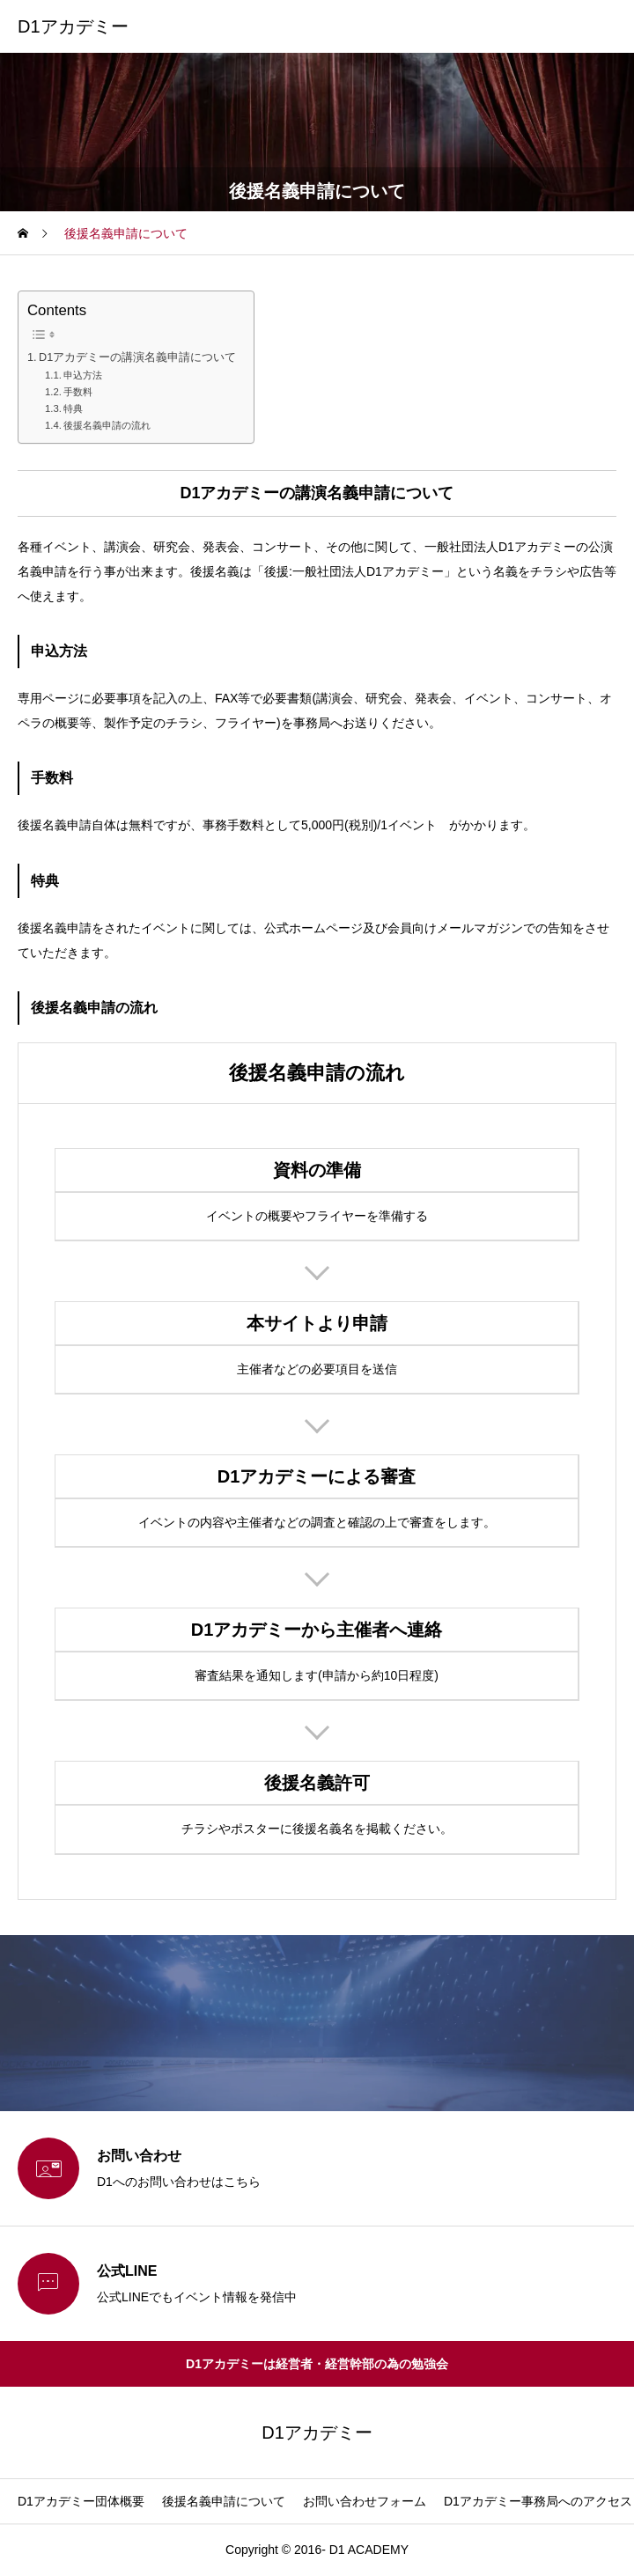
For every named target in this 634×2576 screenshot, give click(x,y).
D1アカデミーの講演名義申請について (137, 357)
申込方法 (82, 375)
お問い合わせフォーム (364, 2501)
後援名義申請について (223, 2501)
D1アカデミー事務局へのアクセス (538, 2501)
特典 (73, 408)
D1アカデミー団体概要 (81, 2501)
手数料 (77, 391)
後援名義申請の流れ (107, 425)
